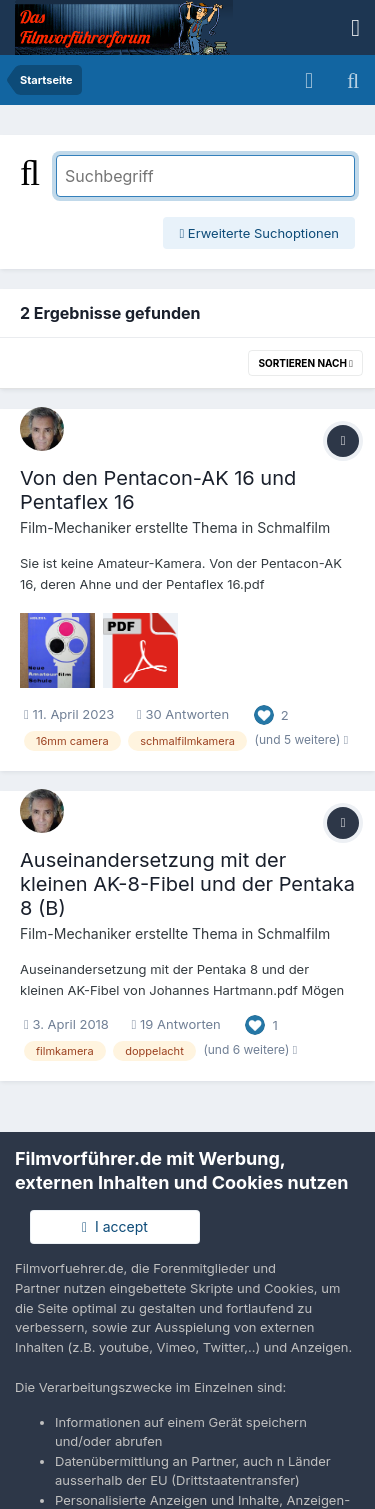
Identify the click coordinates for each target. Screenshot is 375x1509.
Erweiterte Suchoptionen (259, 233)
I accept (115, 1226)
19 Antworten (176, 1024)
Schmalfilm (293, 527)
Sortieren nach (305, 363)
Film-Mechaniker (75, 527)
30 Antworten (183, 714)
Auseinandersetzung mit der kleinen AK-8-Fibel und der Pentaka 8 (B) (187, 884)
